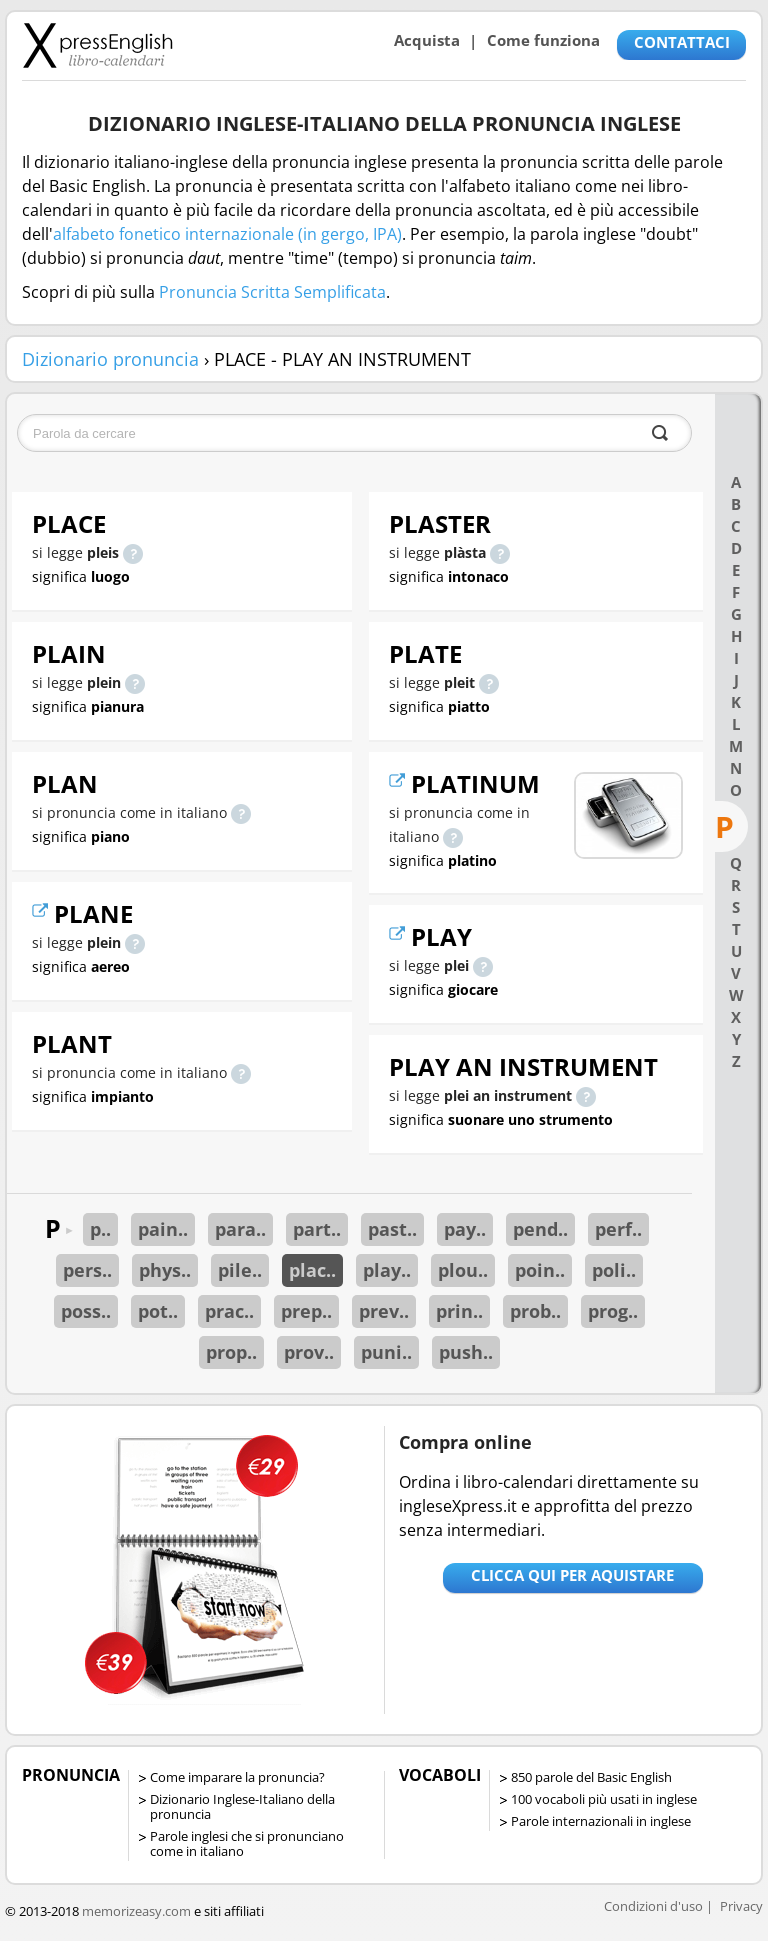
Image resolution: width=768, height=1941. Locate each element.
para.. (240, 1229)
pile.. (240, 1270)
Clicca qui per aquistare (572, 1575)
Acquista (427, 40)
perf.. (618, 1229)
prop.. (231, 1352)
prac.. (229, 1311)
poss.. (86, 1311)
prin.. (459, 1311)
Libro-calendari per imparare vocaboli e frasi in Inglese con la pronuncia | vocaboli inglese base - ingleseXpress (97, 45)
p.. (100, 1229)
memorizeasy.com (136, 1911)
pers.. (87, 1270)
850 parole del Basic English (591, 1777)
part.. (317, 1229)
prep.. (306, 1311)
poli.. (614, 1270)
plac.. (312, 1270)
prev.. (384, 1311)
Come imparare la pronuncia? (237, 1777)
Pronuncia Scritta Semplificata (272, 292)
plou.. (463, 1270)
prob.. (535, 1311)
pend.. (540, 1229)
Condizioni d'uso (653, 1906)
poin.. (540, 1270)
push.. (466, 1352)
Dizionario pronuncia (110, 359)
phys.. (165, 1270)
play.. (387, 1270)
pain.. (163, 1229)
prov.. (309, 1352)
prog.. (613, 1311)
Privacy (741, 1906)
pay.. (465, 1229)
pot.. (158, 1311)
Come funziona (543, 40)
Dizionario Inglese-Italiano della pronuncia (242, 1806)
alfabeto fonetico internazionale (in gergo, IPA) (227, 234)
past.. (392, 1229)
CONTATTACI (682, 42)
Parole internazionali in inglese (601, 1821)
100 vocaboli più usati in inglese (604, 1799)
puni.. (386, 1352)
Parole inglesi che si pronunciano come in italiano (247, 1843)
